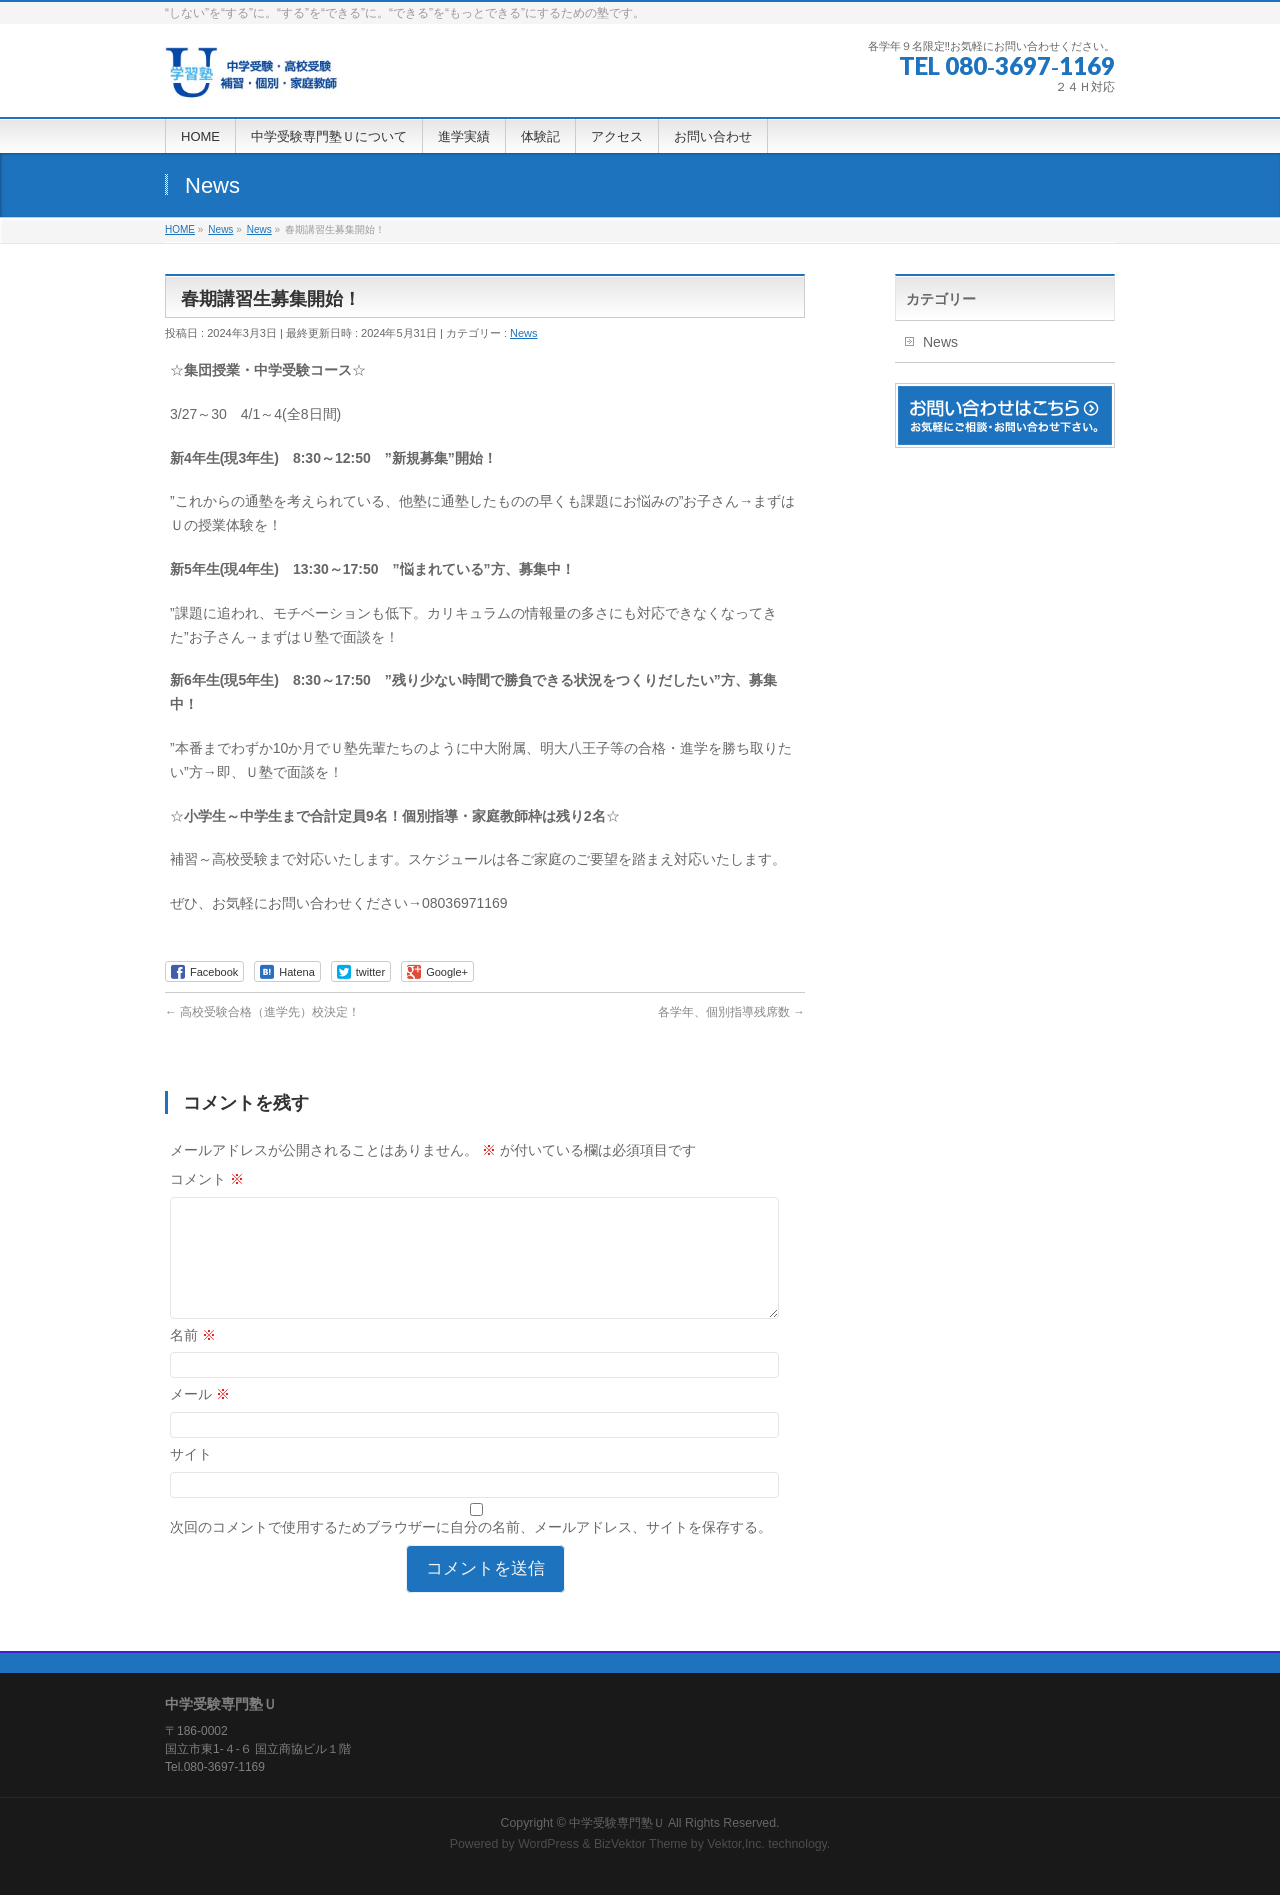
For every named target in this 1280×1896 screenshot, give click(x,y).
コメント (207, 1179)
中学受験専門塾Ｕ (617, 1824)
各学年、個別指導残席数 (731, 1012)
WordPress (548, 1845)
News (524, 333)
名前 (193, 1359)
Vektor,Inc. (736, 1845)
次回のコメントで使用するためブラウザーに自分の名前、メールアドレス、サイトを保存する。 (471, 1551)
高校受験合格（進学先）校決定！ (262, 1012)
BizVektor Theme (641, 1845)
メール (200, 1418)
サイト (191, 1478)
